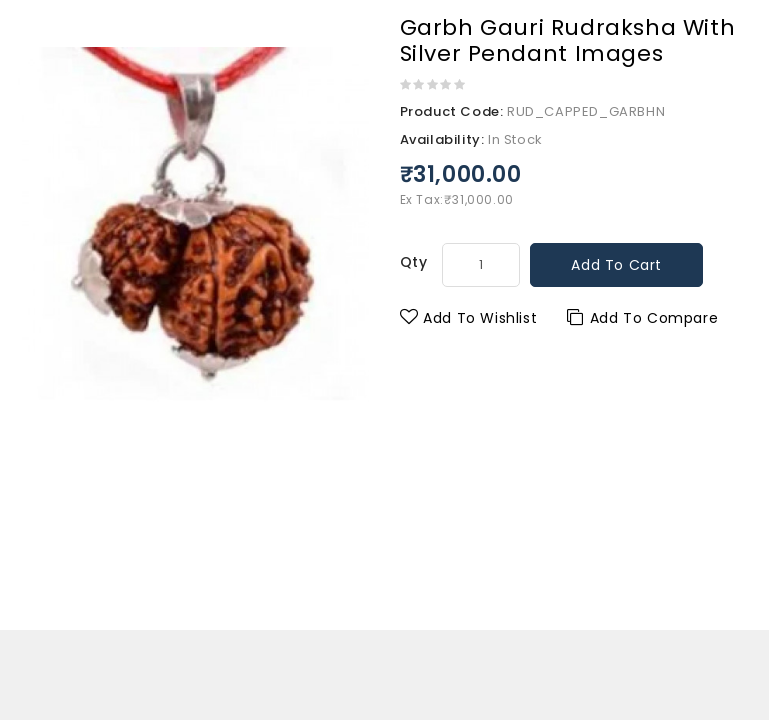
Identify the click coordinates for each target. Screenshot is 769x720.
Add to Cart (616, 265)
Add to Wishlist (469, 318)
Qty (414, 262)
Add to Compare (642, 318)
